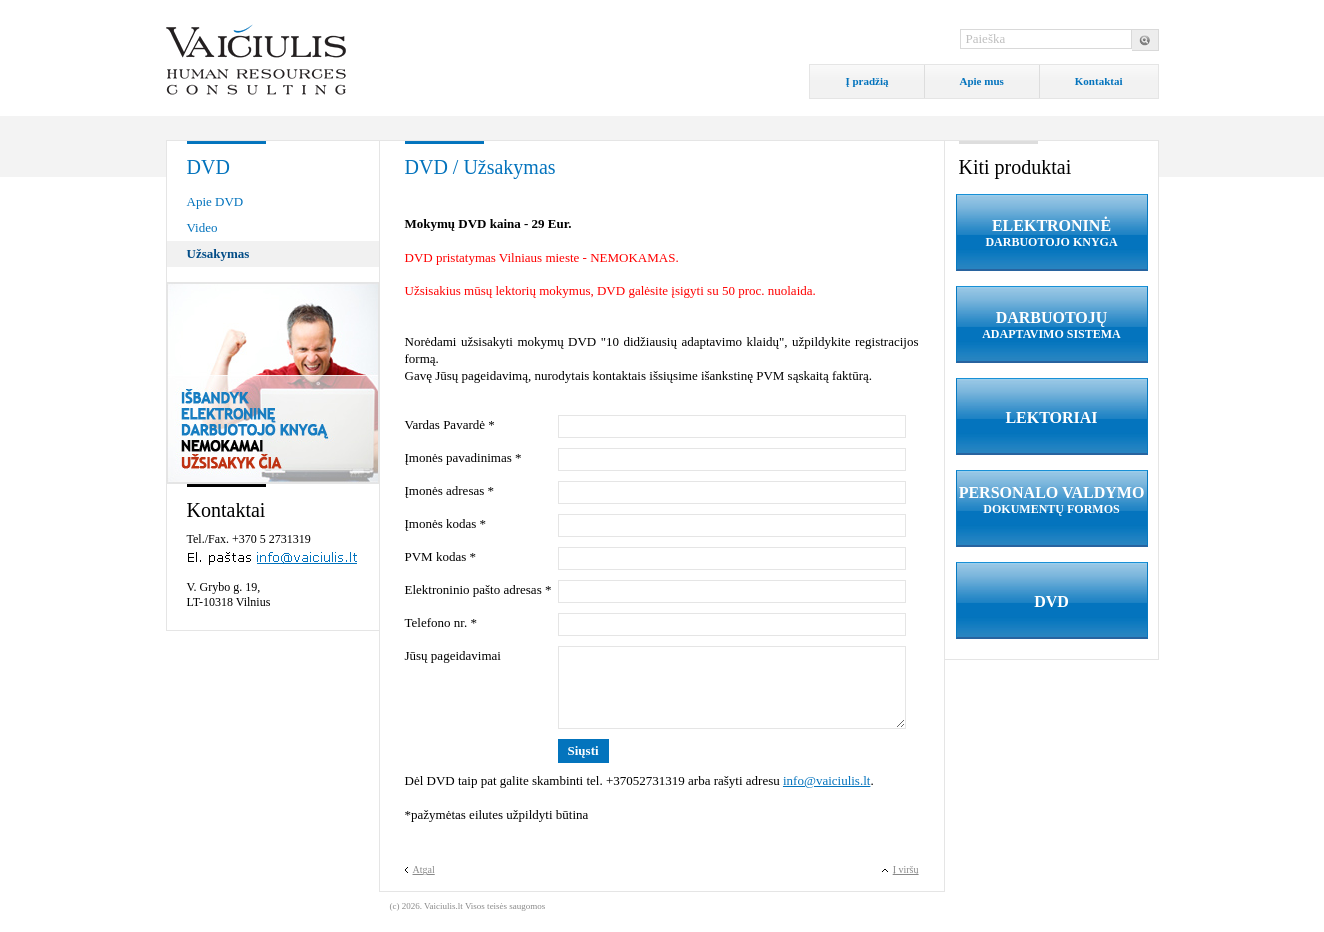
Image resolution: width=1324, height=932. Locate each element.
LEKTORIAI (1051, 417)
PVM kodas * (441, 556)
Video (202, 227)
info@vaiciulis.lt (826, 780)
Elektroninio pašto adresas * (478, 589)
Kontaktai (1099, 81)
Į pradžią (866, 81)
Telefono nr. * (441, 622)
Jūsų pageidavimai (453, 655)
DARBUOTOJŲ (1052, 325)
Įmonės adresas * (450, 490)
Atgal (424, 869)
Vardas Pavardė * (450, 424)
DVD (1051, 601)
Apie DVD (215, 201)
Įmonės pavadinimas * (463, 457)
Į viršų (906, 869)
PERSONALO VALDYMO (1052, 500)
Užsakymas (218, 253)
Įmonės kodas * (446, 523)
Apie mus (982, 81)
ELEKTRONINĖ (1052, 233)
